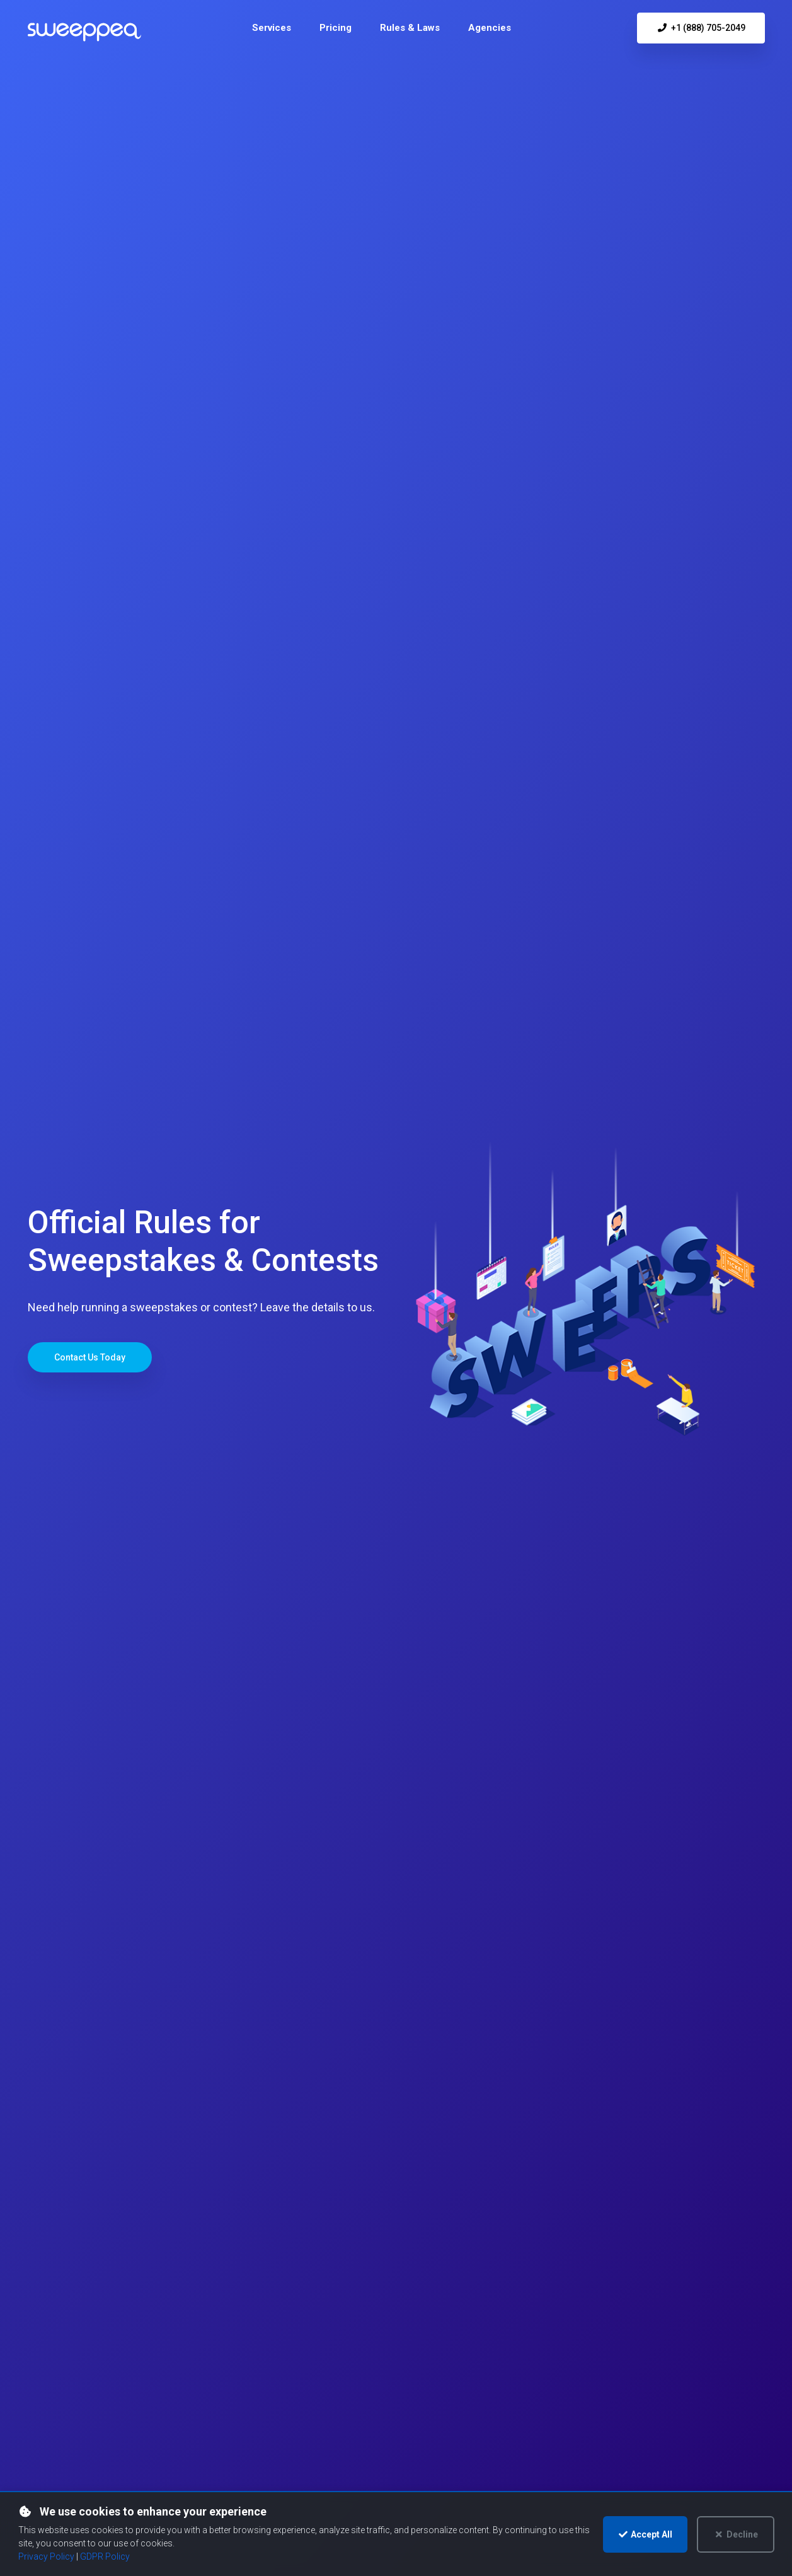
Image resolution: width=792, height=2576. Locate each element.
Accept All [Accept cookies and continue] (645, 2534)
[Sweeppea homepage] (84, 32)
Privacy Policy (46, 2556)
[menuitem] (271, 27)
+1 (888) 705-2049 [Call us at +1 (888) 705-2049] (701, 28)
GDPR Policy (105, 2556)
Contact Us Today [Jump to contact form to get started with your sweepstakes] (89, 1357)
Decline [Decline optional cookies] (735, 2534)
